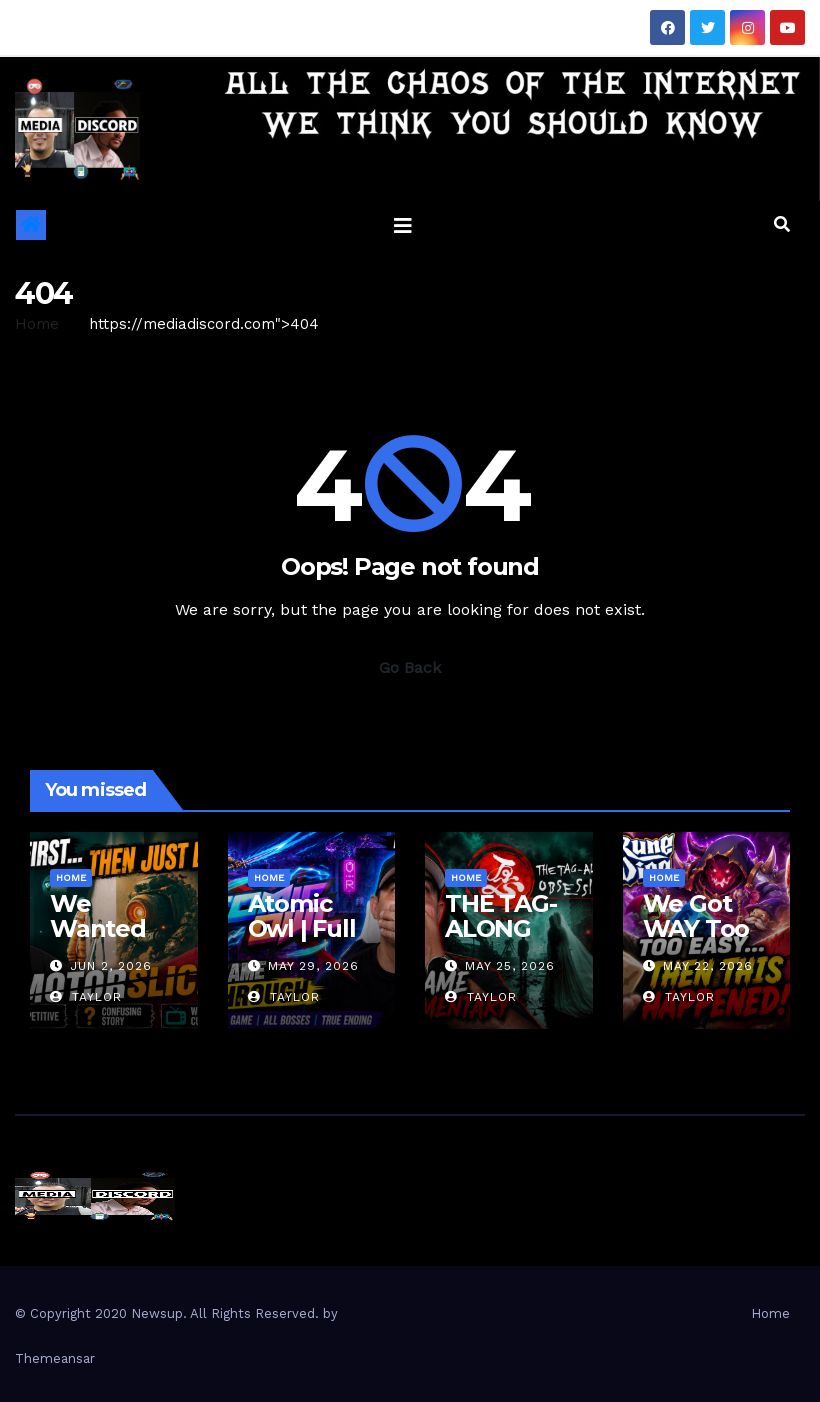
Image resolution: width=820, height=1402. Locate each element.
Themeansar (55, 1358)
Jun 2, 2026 (111, 966)
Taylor (86, 997)
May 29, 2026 (313, 966)
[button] (782, 224)
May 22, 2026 (708, 966)
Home (37, 324)
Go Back (410, 667)
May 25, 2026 (510, 966)
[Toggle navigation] (403, 225)
